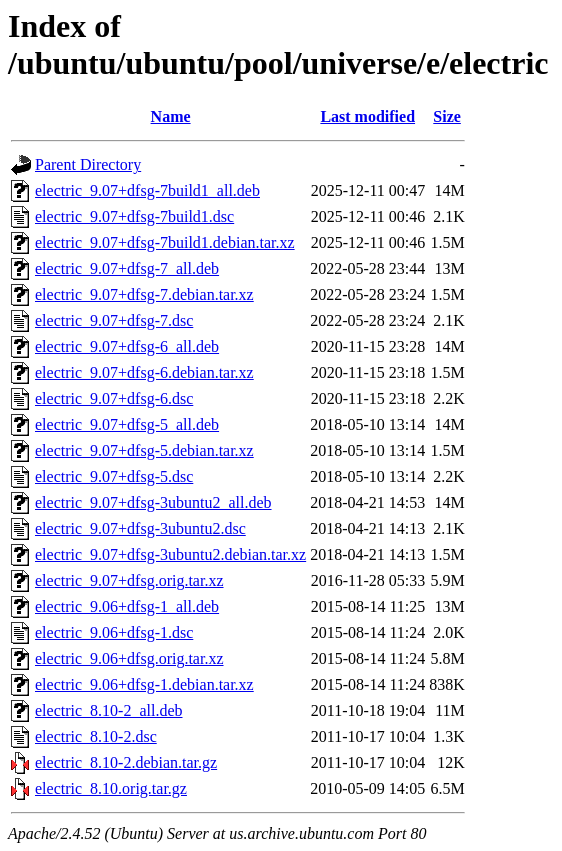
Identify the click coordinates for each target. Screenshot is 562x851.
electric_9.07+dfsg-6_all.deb (127, 346)
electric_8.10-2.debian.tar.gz (126, 762)
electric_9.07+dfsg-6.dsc (114, 398)
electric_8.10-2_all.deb (109, 710)
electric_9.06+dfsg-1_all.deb (127, 606)
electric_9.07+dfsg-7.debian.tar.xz (144, 294)
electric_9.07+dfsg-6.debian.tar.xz (144, 372)
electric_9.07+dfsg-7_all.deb (127, 268)
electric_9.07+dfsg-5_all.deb (127, 424)
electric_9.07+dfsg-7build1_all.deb (147, 190)
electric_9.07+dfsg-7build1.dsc (134, 216)
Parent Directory (88, 164)
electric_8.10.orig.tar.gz (111, 788)
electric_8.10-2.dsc (96, 736)
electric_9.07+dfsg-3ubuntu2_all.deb (153, 502)
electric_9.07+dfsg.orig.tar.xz (129, 580)
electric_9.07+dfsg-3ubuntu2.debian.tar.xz (170, 554)
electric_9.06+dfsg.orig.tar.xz (129, 658)
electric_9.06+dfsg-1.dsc (114, 632)
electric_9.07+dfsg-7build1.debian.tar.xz (165, 242)
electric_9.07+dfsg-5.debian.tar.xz (144, 450)
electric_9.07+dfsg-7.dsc (114, 320)
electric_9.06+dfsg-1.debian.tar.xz (144, 684)
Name (171, 116)
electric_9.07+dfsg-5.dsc (114, 476)
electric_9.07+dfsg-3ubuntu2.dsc (140, 528)
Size (447, 116)
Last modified (367, 116)
